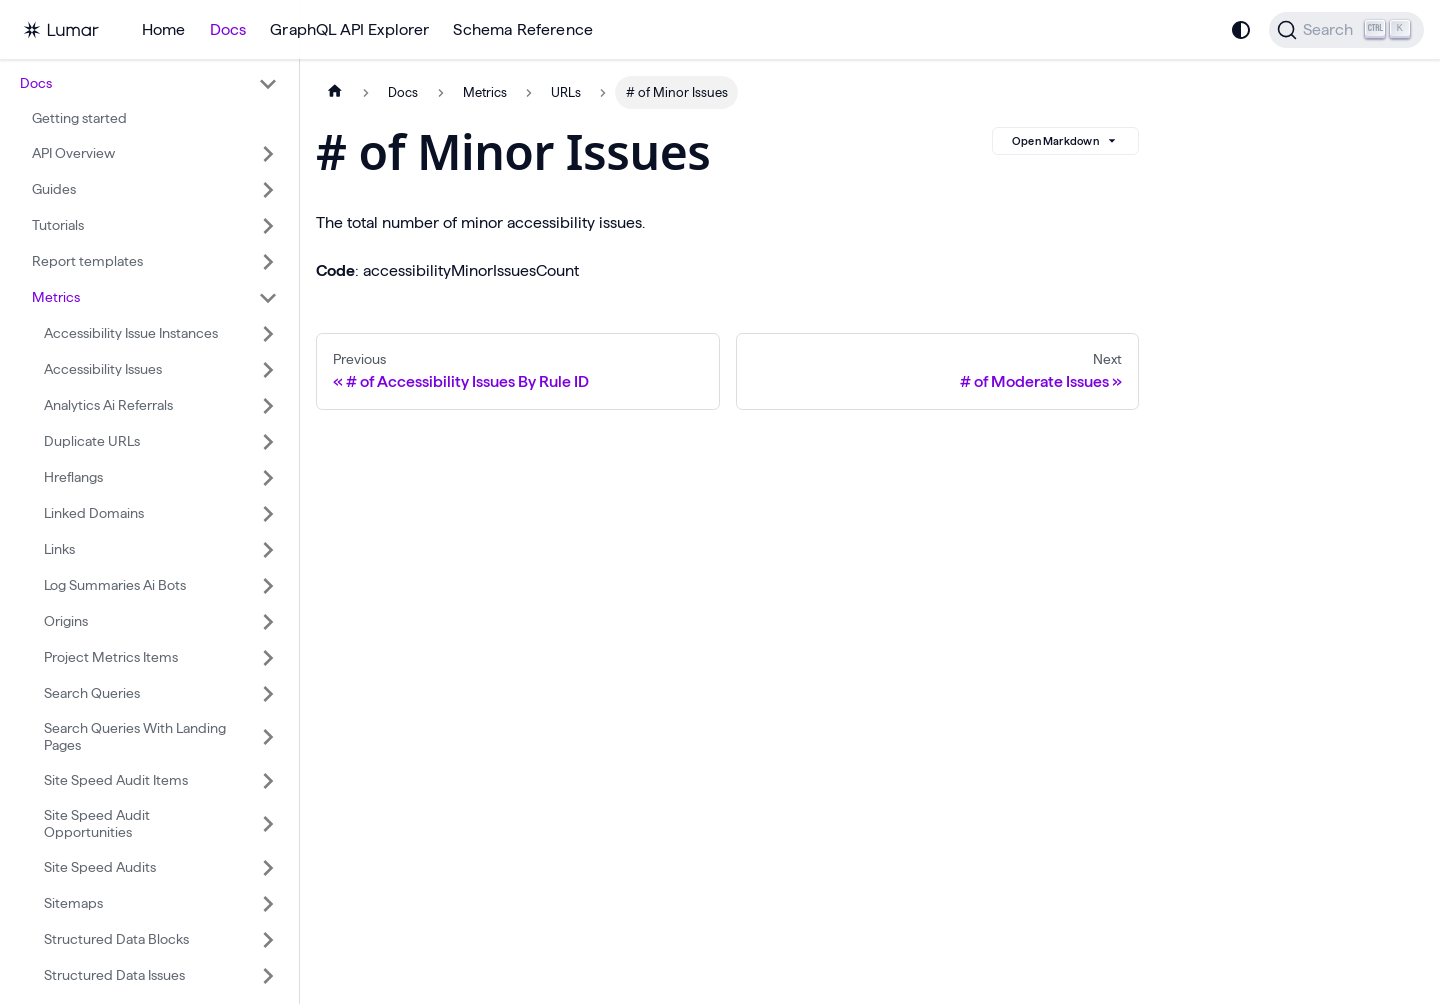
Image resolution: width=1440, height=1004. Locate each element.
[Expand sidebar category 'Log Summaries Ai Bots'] (268, 586)
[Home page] (335, 92)
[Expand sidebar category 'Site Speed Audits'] (268, 868)
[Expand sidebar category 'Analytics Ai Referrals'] (268, 406)
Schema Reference (523, 29)
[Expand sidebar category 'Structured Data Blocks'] (268, 940)
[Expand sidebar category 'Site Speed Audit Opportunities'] (268, 824)
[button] (149, 84)
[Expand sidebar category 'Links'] (268, 550)
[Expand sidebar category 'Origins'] (268, 622)
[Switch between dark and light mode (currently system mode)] (1241, 30)
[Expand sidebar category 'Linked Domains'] (268, 514)
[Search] (1346, 30)
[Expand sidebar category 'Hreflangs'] (268, 478)
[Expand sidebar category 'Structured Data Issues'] (268, 976)
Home (164, 29)
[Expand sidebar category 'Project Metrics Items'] (268, 658)
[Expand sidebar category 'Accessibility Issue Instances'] (268, 334)
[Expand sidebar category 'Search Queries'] (268, 694)
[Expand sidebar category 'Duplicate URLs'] (268, 442)
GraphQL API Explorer (349, 29)
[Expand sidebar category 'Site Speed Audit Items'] (268, 781)
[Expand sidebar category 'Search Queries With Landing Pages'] (268, 737)
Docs (228, 29)
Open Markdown (1065, 141)
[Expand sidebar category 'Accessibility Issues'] (268, 370)
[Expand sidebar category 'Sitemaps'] (268, 904)
